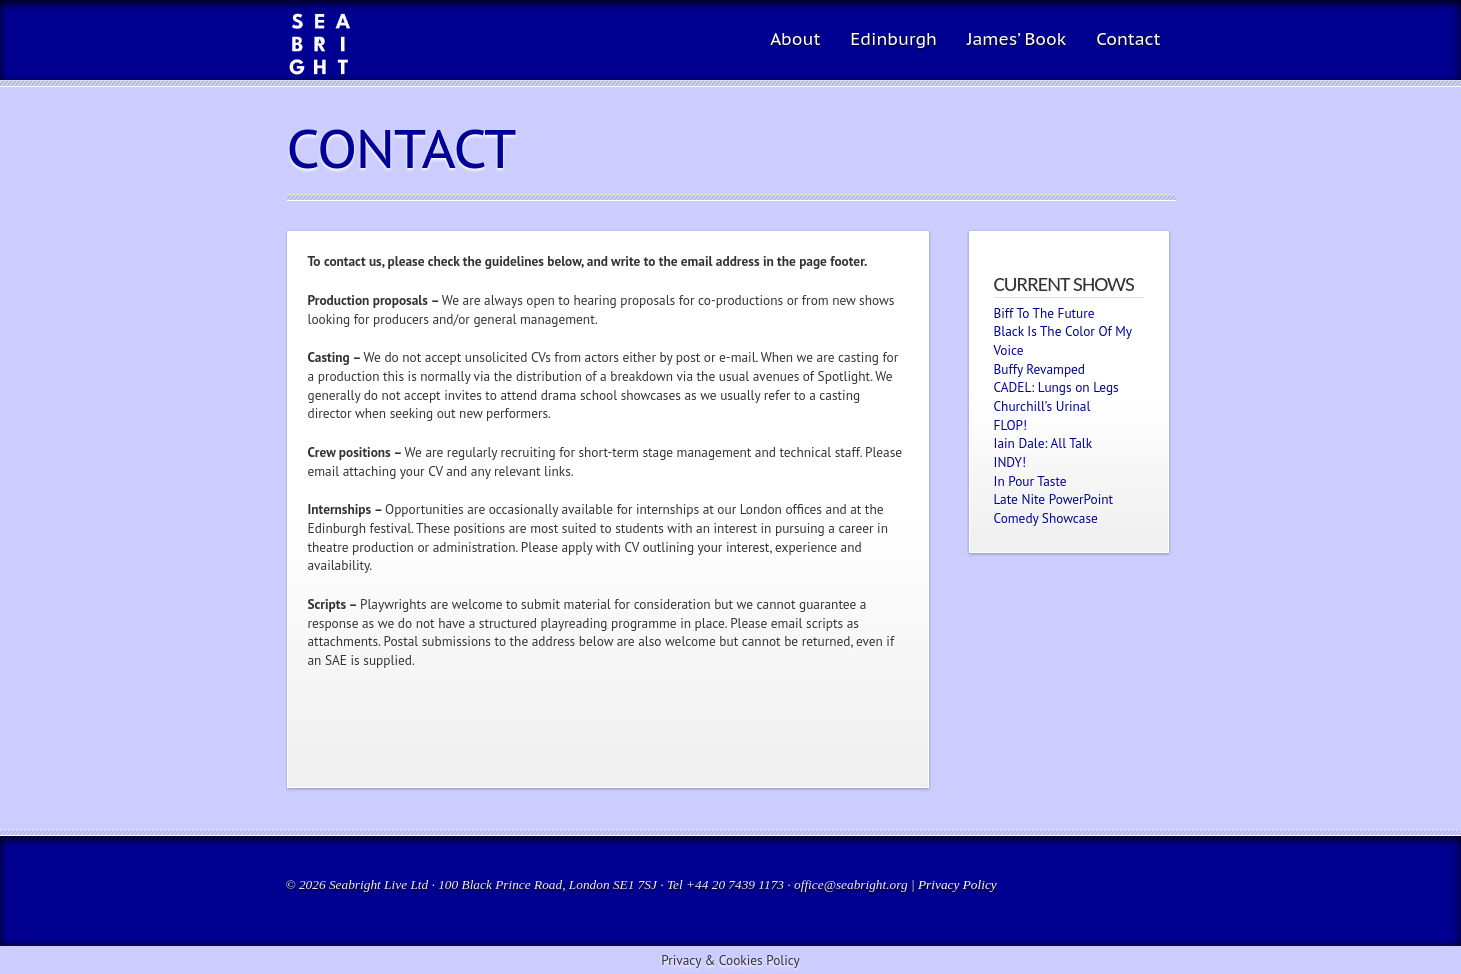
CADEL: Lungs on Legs (1056, 387)
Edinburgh (893, 39)
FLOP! (1011, 425)
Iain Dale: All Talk (1043, 443)
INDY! (1010, 462)
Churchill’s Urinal (1042, 406)
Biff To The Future (1044, 313)
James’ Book (1016, 39)
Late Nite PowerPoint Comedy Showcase (1054, 508)
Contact (1128, 39)
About (795, 39)
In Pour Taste (1030, 481)
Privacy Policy (957, 884)
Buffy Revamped (1040, 369)
